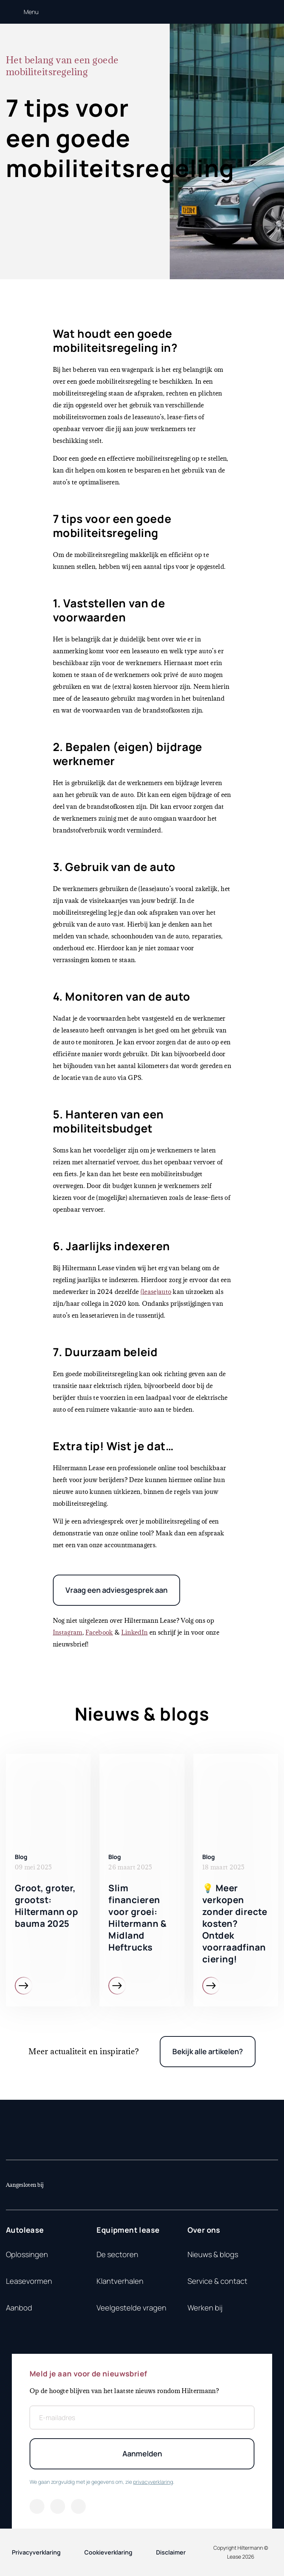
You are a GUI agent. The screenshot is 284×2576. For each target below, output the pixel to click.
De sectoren (117, 2254)
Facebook (99, 1632)
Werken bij (205, 2308)
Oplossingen (27, 2254)
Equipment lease (128, 2230)
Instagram (67, 1632)
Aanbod (19, 2308)
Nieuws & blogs (212, 2254)
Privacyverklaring (36, 2552)
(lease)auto (156, 1292)
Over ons (203, 2230)
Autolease (25, 2230)
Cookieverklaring (108, 2552)
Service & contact (217, 2281)
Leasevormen (29, 2281)
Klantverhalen (120, 2281)
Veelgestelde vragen (131, 2308)
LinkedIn (134, 1632)
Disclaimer (171, 2552)
